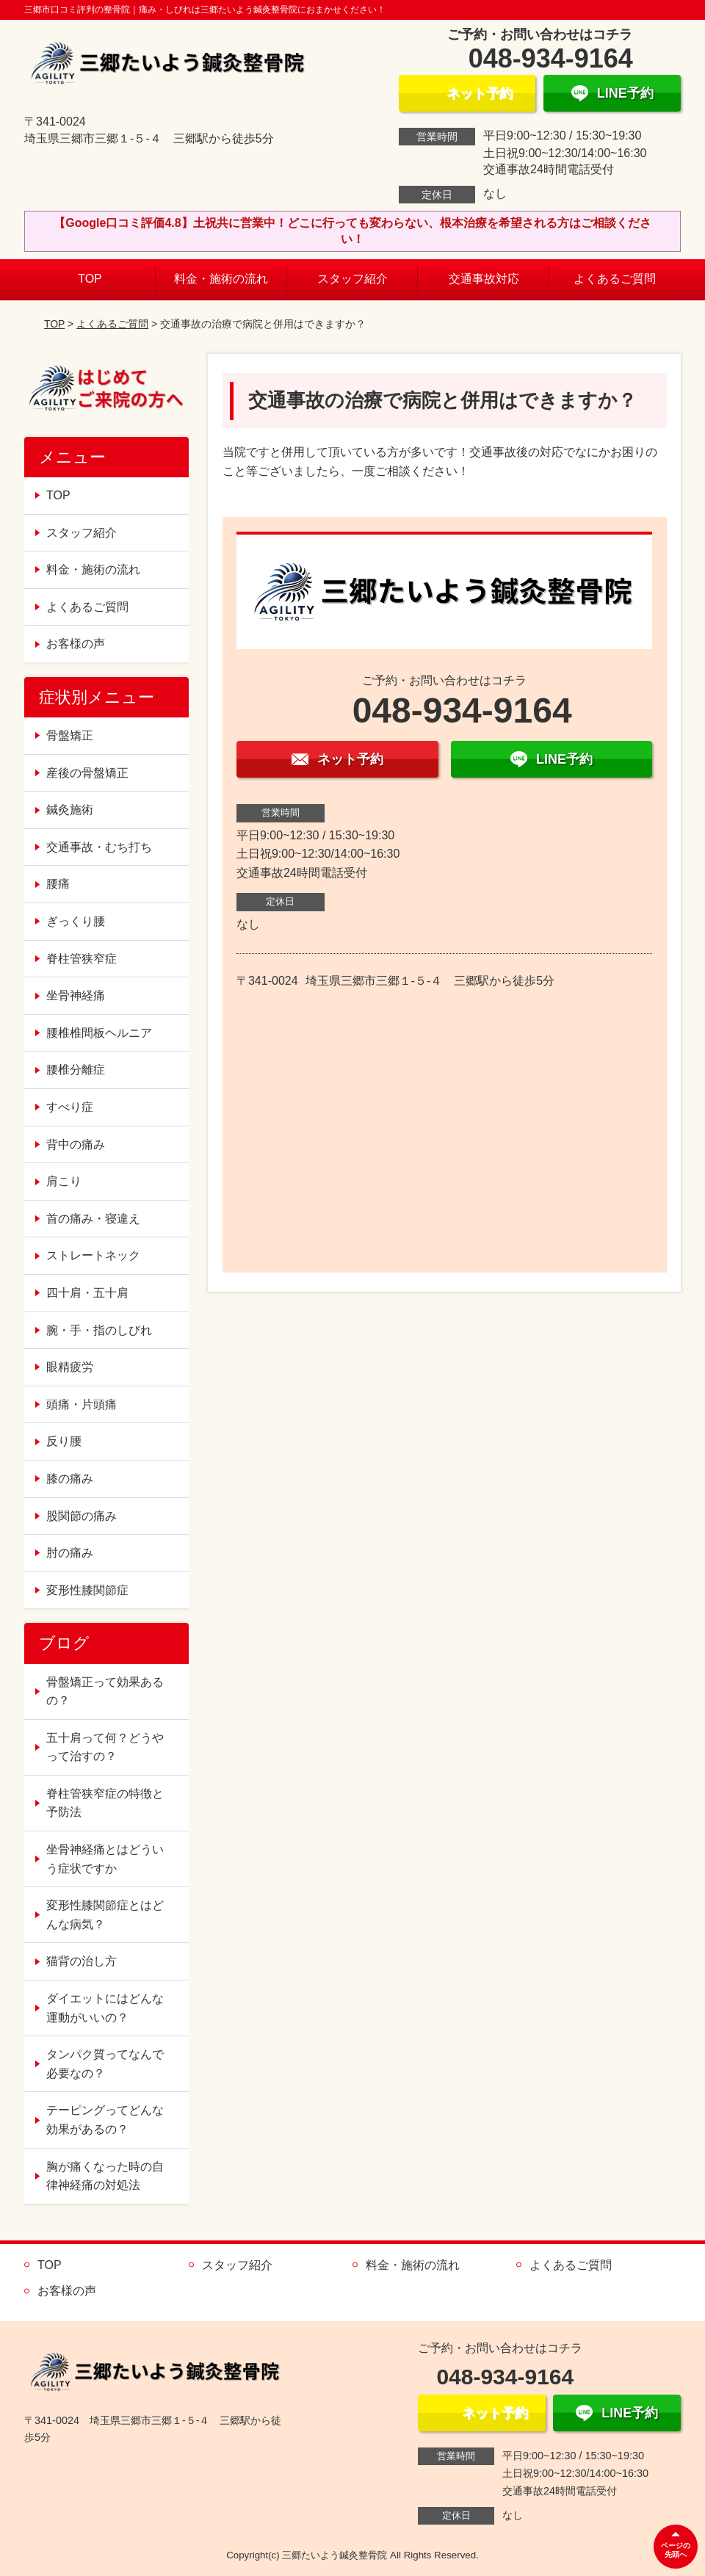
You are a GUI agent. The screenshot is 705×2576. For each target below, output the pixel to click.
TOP (90, 278)
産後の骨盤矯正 (87, 773)
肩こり (64, 1181)
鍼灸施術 (69, 809)
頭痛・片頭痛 (81, 1404)
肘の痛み (69, 1552)
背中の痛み (75, 1144)
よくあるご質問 (615, 278)
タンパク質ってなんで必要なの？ (105, 2064)
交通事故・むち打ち (99, 847)
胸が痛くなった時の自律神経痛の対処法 (105, 2176)
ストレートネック (93, 1255)
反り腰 (64, 1441)
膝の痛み (69, 1478)
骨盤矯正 (69, 735)
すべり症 (69, 1107)
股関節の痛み (81, 1516)
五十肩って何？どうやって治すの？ (105, 1747)
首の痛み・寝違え (93, 1218)
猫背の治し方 (81, 1961)
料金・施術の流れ (221, 278)
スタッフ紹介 (352, 278)
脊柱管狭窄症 (81, 958)
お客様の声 (75, 643)
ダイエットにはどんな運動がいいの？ (105, 2008)
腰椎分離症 (75, 1069)
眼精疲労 (69, 1367)
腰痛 (58, 884)
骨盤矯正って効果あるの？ (105, 1691)
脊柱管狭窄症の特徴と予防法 (105, 1803)
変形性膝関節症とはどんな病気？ (105, 1915)
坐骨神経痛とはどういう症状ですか (105, 1859)
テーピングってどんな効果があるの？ (105, 2119)
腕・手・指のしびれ (99, 1330)
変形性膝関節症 (87, 1590)
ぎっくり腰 (75, 921)
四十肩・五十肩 (87, 1293)
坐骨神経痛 (75, 995)
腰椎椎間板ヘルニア (99, 1033)
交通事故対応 (484, 278)
